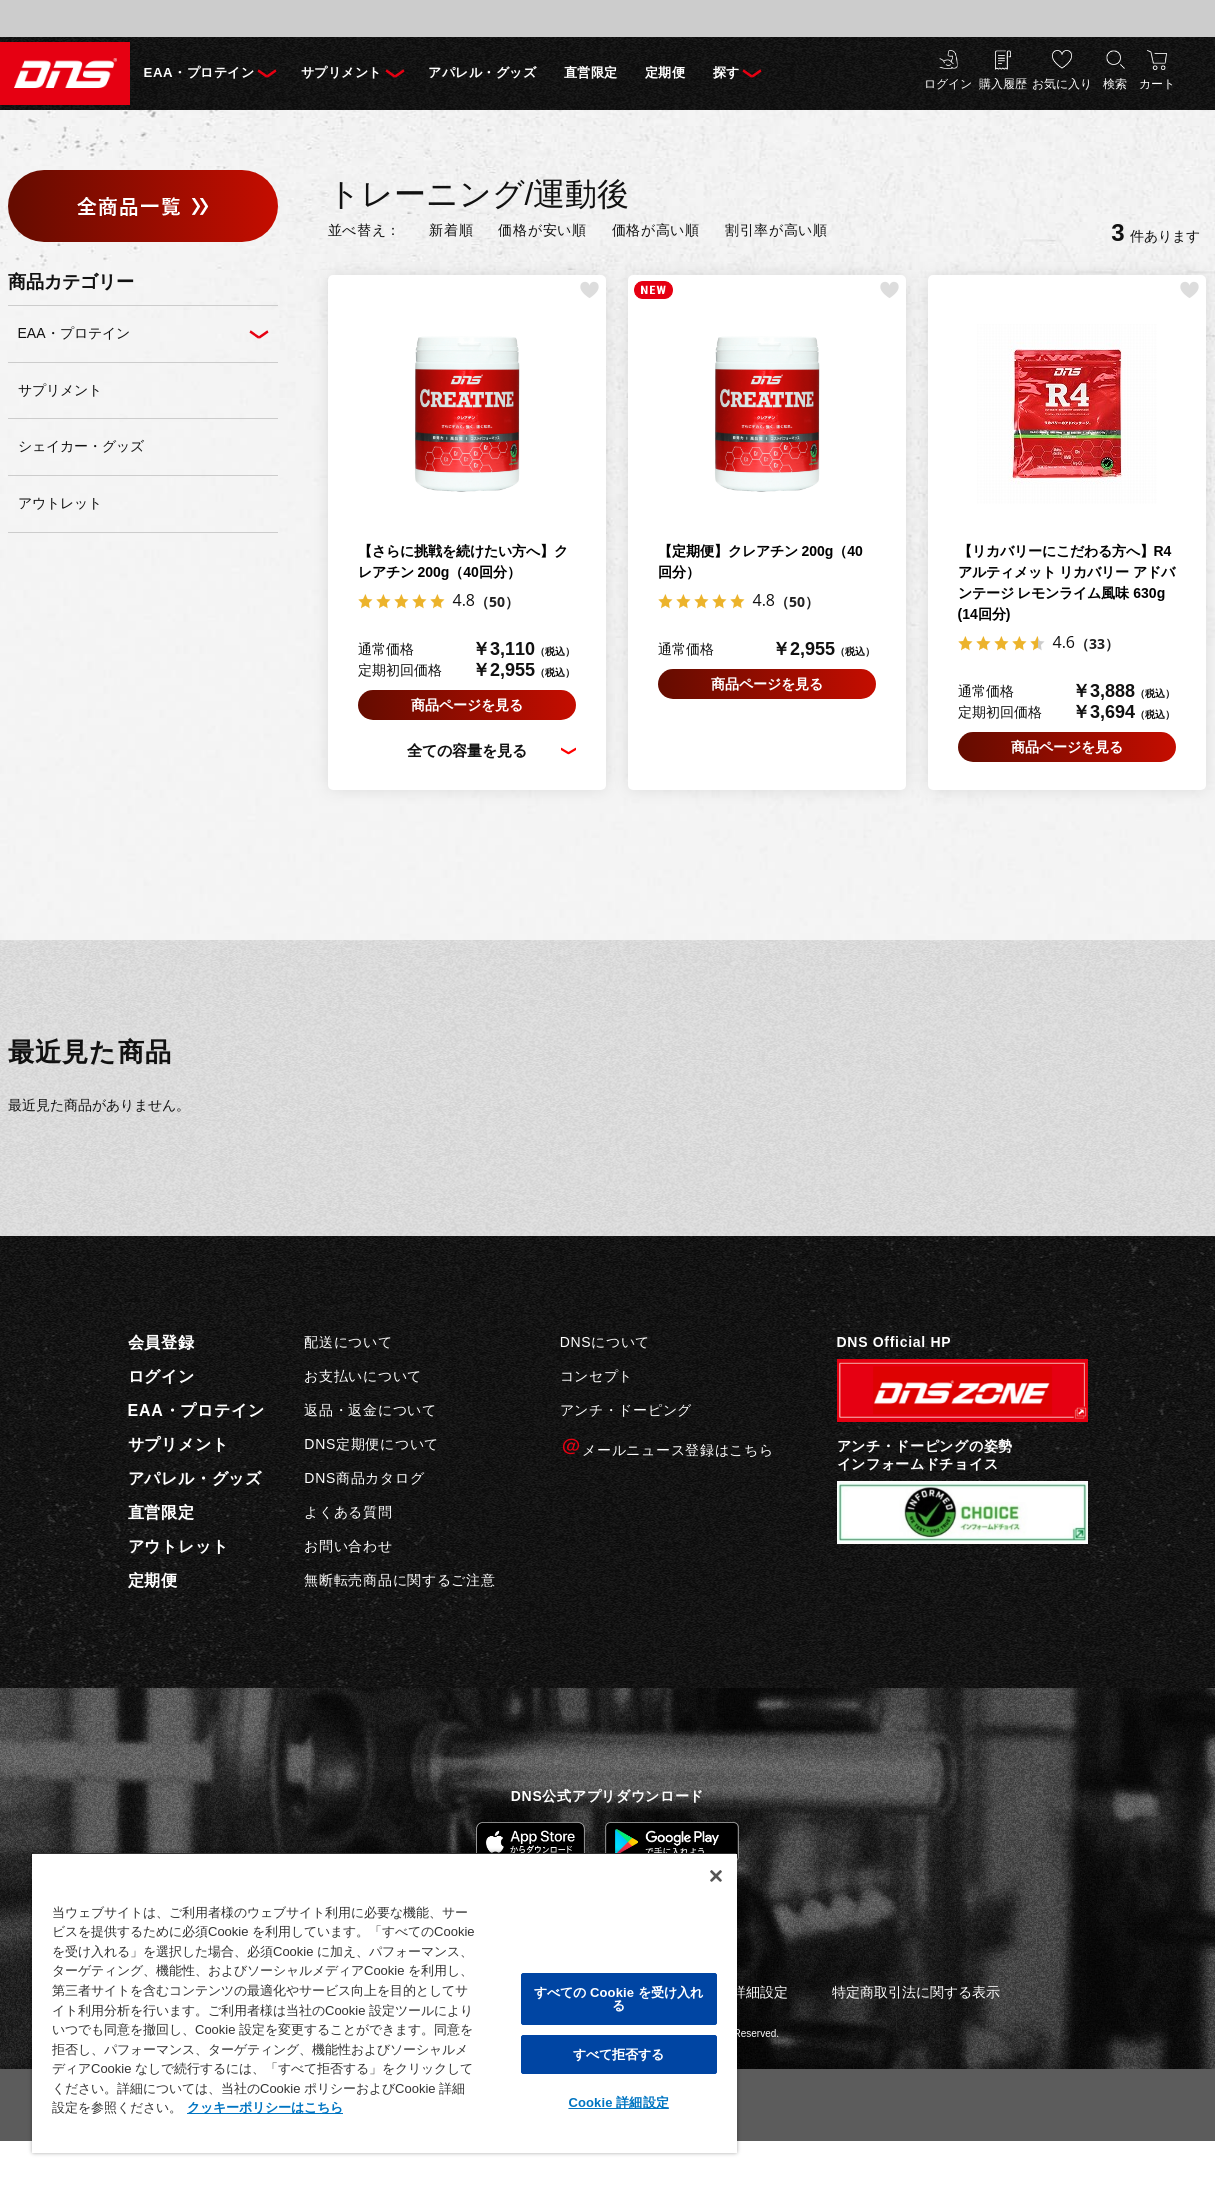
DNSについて (605, 1344)
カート (1157, 85)
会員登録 (161, 1344)
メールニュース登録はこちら (667, 1448)
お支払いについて (363, 1378)
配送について (348, 1344)
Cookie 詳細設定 (618, 2102)
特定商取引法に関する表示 (916, 1993)
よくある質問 (348, 1513)
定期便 (721, 73)
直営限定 (638, 73)
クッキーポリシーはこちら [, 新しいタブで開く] (265, 2107)
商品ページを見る (467, 706)
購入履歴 (1003, 85)
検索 (1115, 85)
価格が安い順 (542, 231)
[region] (384, 2002)
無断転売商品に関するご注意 (399, 1581)
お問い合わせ (348, 1547)
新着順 (451, 231)
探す (789, 73)
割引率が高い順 (776, 231)
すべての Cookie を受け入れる (619, 1999)
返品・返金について (370, 1412)
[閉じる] (716, 1876)
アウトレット (178, 1548)
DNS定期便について (371, 1445)
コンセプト (597, 1378)
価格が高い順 (656, 231)
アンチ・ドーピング (626, 1412)
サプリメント (361, 73)
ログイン (948, 85)
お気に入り (1062, 85)
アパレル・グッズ (518, 73)
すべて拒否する (619, 2054)
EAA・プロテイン (204, 73)
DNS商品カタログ (364, 1479)
